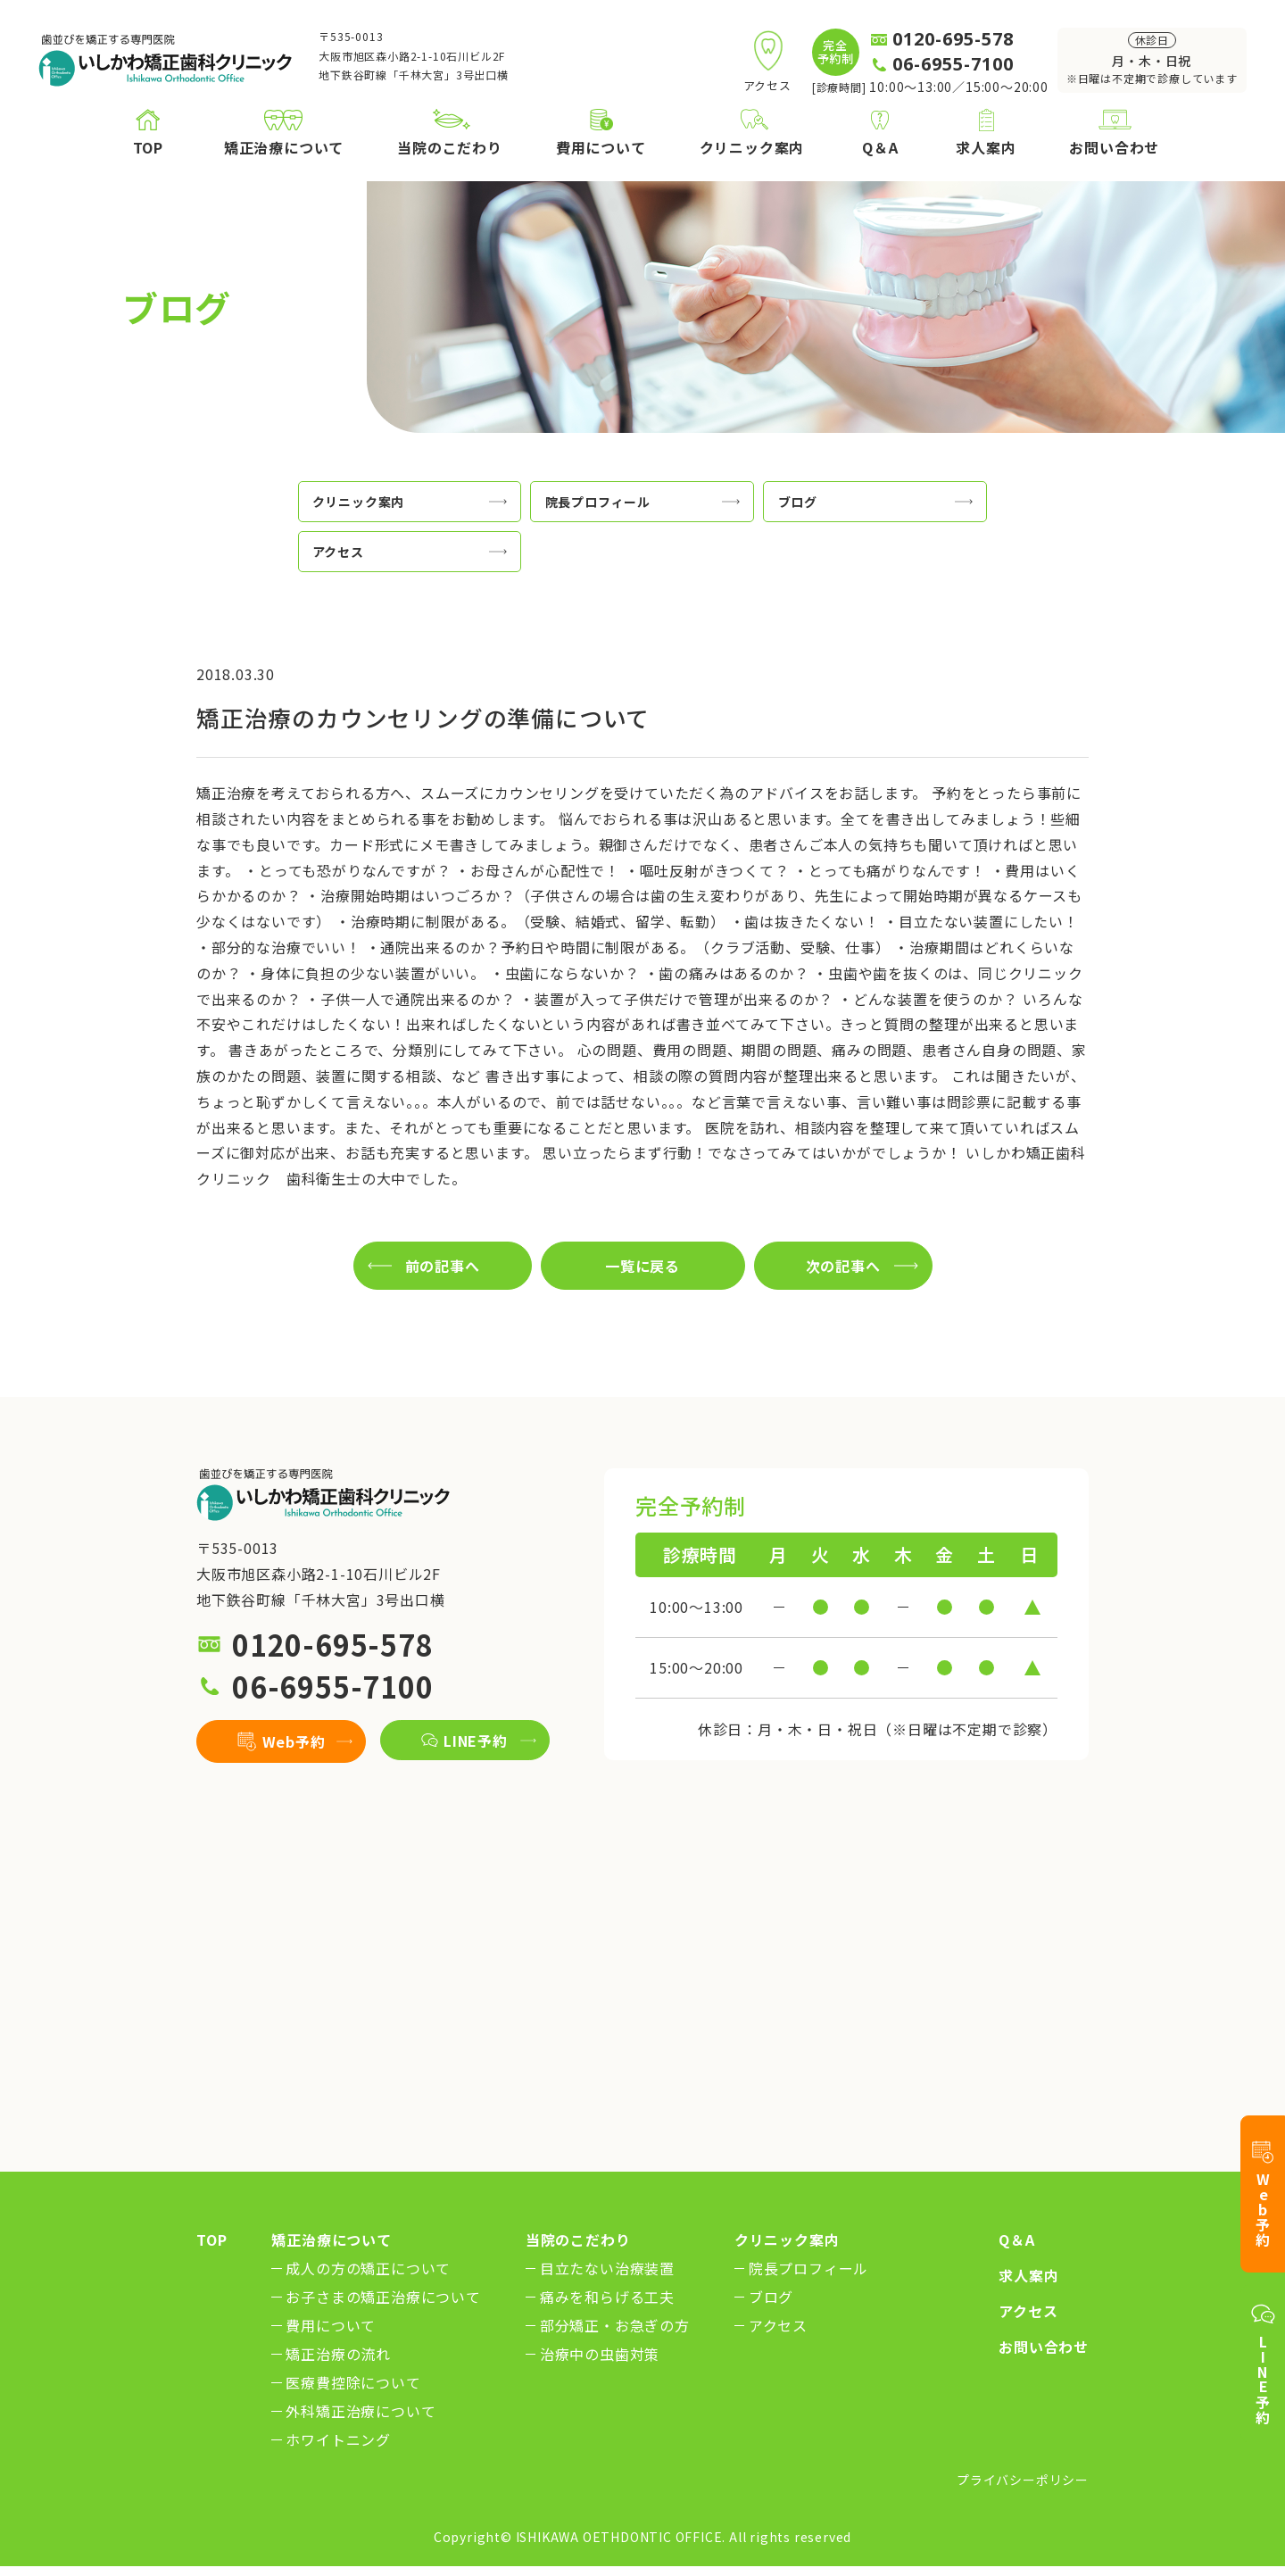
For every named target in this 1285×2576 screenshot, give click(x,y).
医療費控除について (353, 2382)
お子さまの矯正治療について (383, 2296)
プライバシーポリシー (1023, 2480)
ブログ (771, 2296)
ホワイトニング (338, 2439)
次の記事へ (843, 1265)
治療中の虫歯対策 (599, 2354)
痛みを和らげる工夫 (607, 2296)
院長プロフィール (808, 2268)
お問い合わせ (1044, 2346)
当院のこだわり (578, 2239)
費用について (331, 2325)
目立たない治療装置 (607, 2268)
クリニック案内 (787, 2239)
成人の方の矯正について (368, 2268)
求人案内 (1028, 2275)
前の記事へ (442, 1265)
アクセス (778, 2325)
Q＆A (1016, 2239)
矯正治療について (331, 2239)
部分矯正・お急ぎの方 (615, 2325)
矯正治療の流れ (338, 2354)
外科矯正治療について (360, 2411)
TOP (211, 2239)
